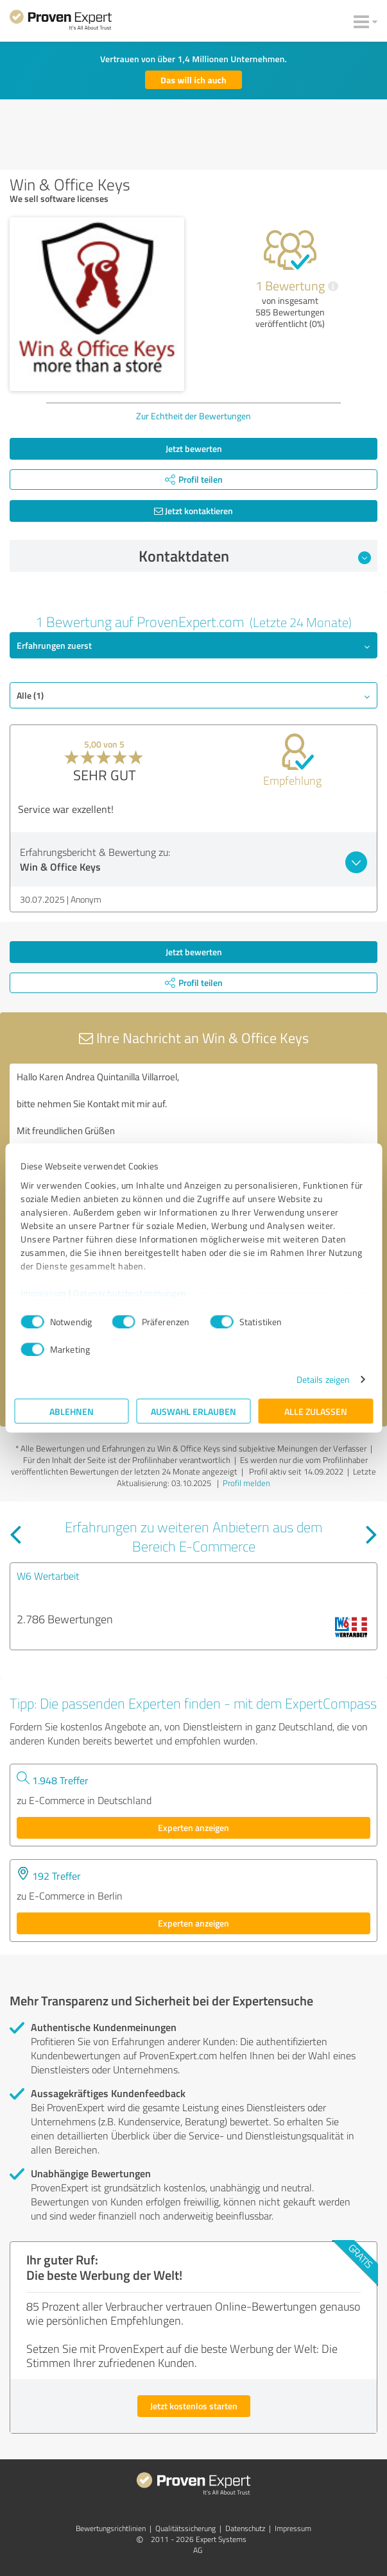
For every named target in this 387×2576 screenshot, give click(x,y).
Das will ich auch (193, 80)
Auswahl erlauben (193, 1411)
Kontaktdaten (255, 556)
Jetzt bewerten (194, 448)
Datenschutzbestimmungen (130, 1292)
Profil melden (246, 1483)
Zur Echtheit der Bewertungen (193, 416)
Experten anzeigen (193, 1827)
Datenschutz (245, 2528)
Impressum (44, 1292)
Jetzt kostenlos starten (193, 2406)
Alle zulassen (315, 1411)
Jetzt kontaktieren (193, 511)
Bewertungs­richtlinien (111, 2528)
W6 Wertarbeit (48, 1576)
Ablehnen (71, 1411)
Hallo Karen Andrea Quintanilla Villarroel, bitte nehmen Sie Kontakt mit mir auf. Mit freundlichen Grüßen (193, 1136)
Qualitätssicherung (185, 2528)
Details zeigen (323, 1379)
